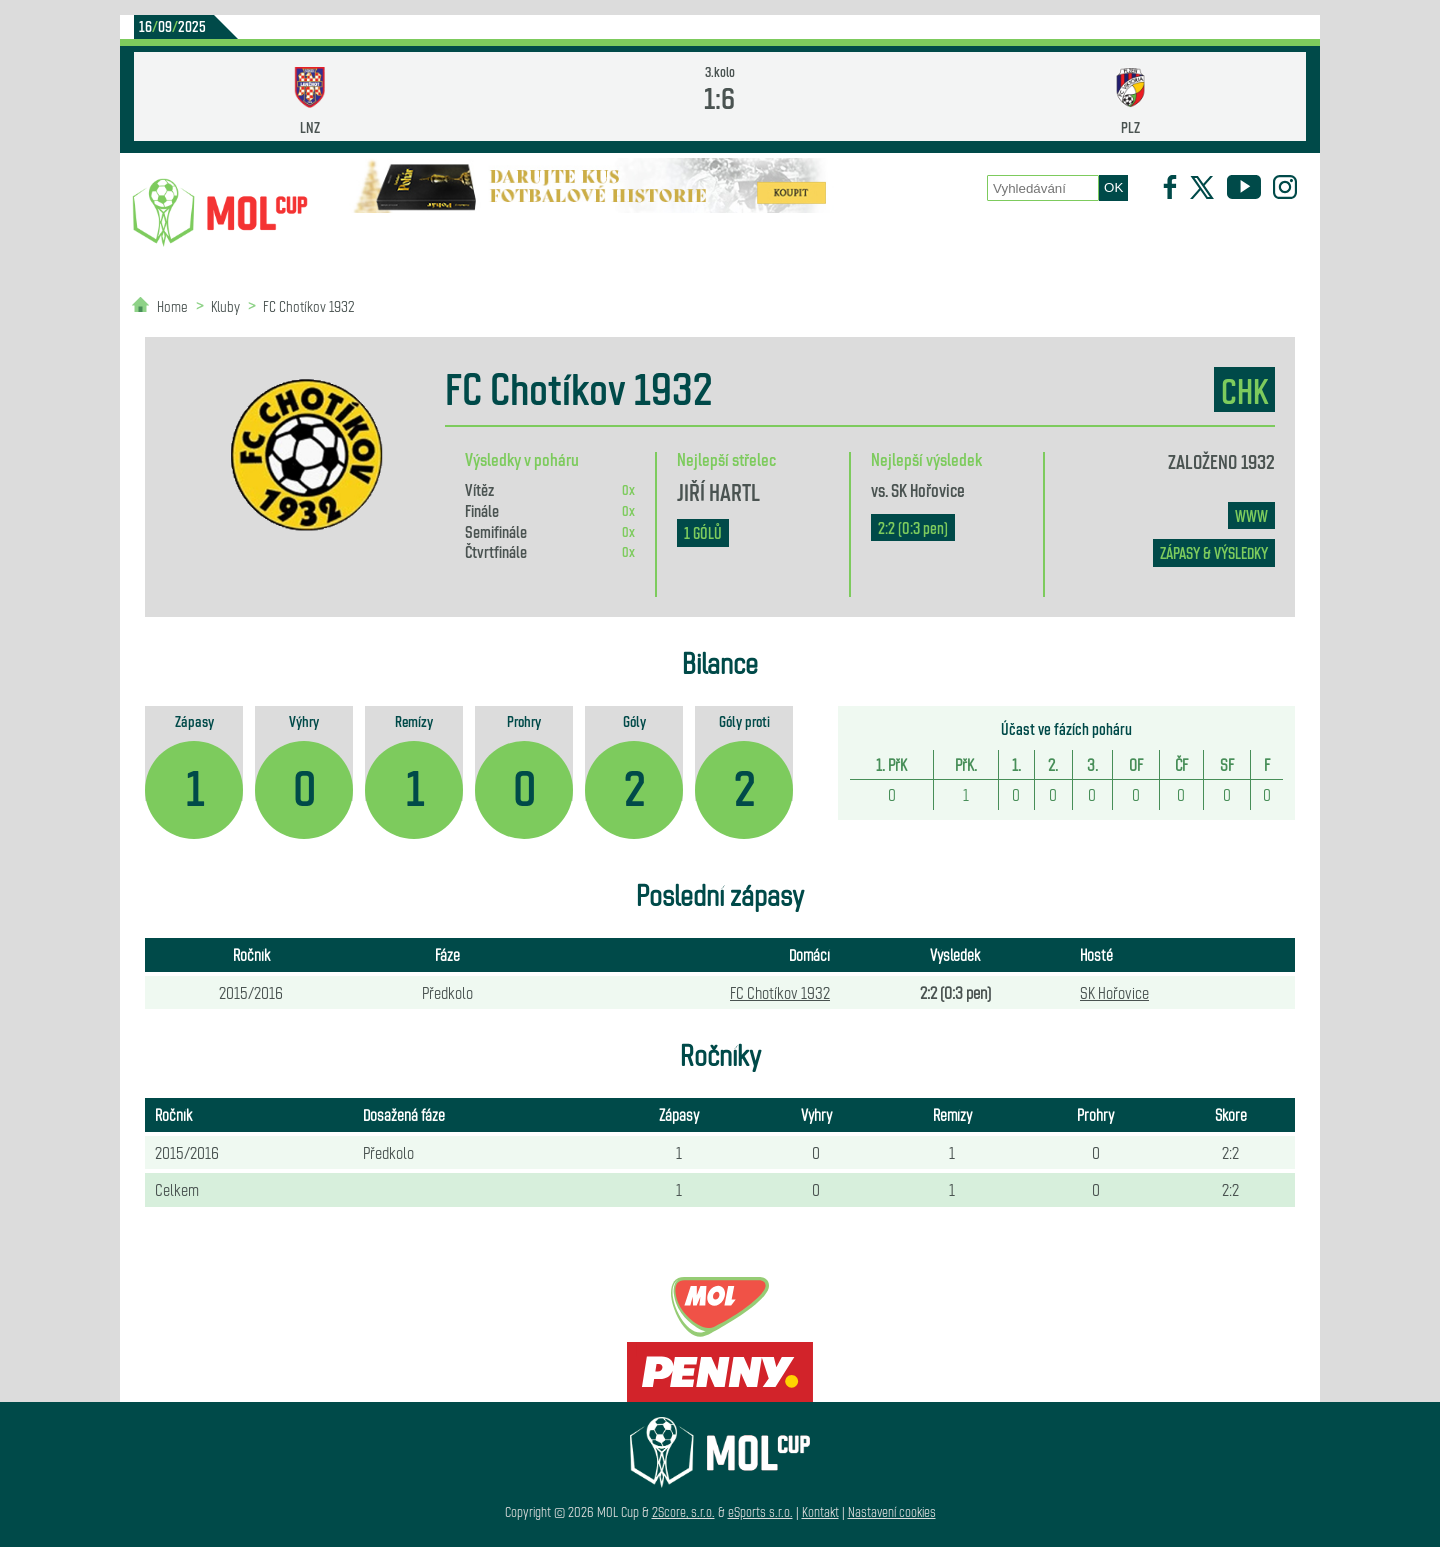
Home (172, 305)
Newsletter (1067, 240)
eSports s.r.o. (760, 1511)
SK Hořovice (928, 489)
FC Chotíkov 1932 (309, 305)
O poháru (727, 240)
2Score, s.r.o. (683, 1511)
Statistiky (599, 240)
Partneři (1189, 240)
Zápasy (837, 240)
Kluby (491, 240)
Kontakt (820, 1511)
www (1251, 515)
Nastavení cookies (892, 1511)
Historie (945, 240)
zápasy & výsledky (1214, 552)
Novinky (386, 240)
